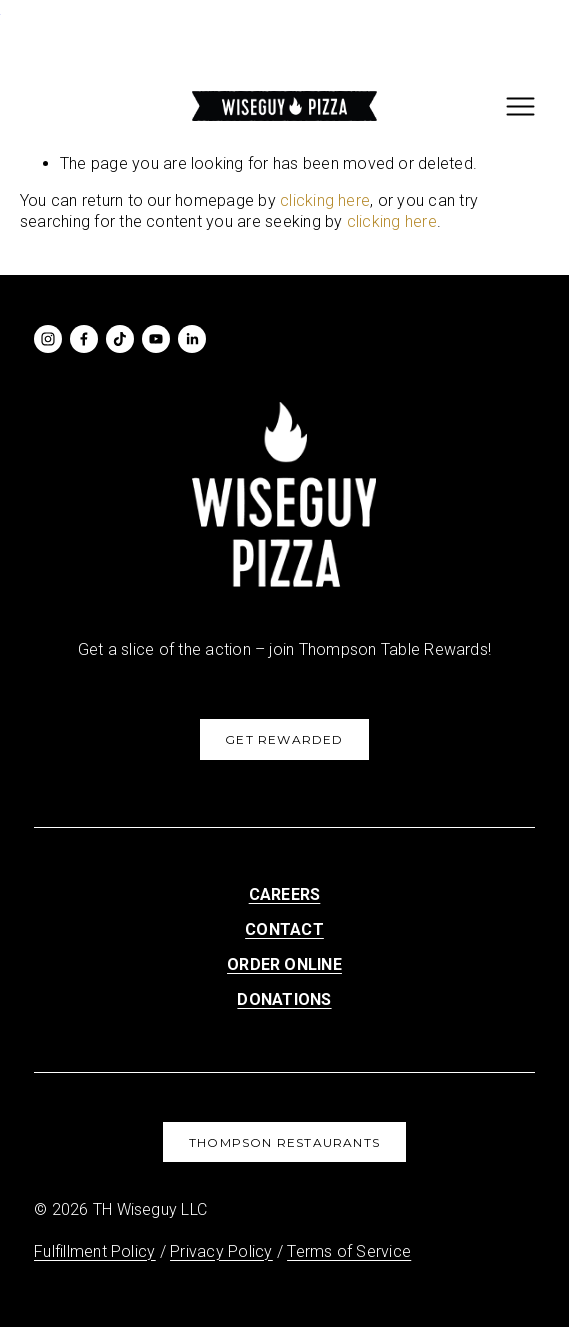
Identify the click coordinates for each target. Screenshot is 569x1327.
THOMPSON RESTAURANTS (284, 1142)
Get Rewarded (284, 739)
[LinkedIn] (192, 339)
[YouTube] (156, 339)
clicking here (325, 200)
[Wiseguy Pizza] (48, 339)
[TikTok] (120, 339)
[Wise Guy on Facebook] (84, 339)
